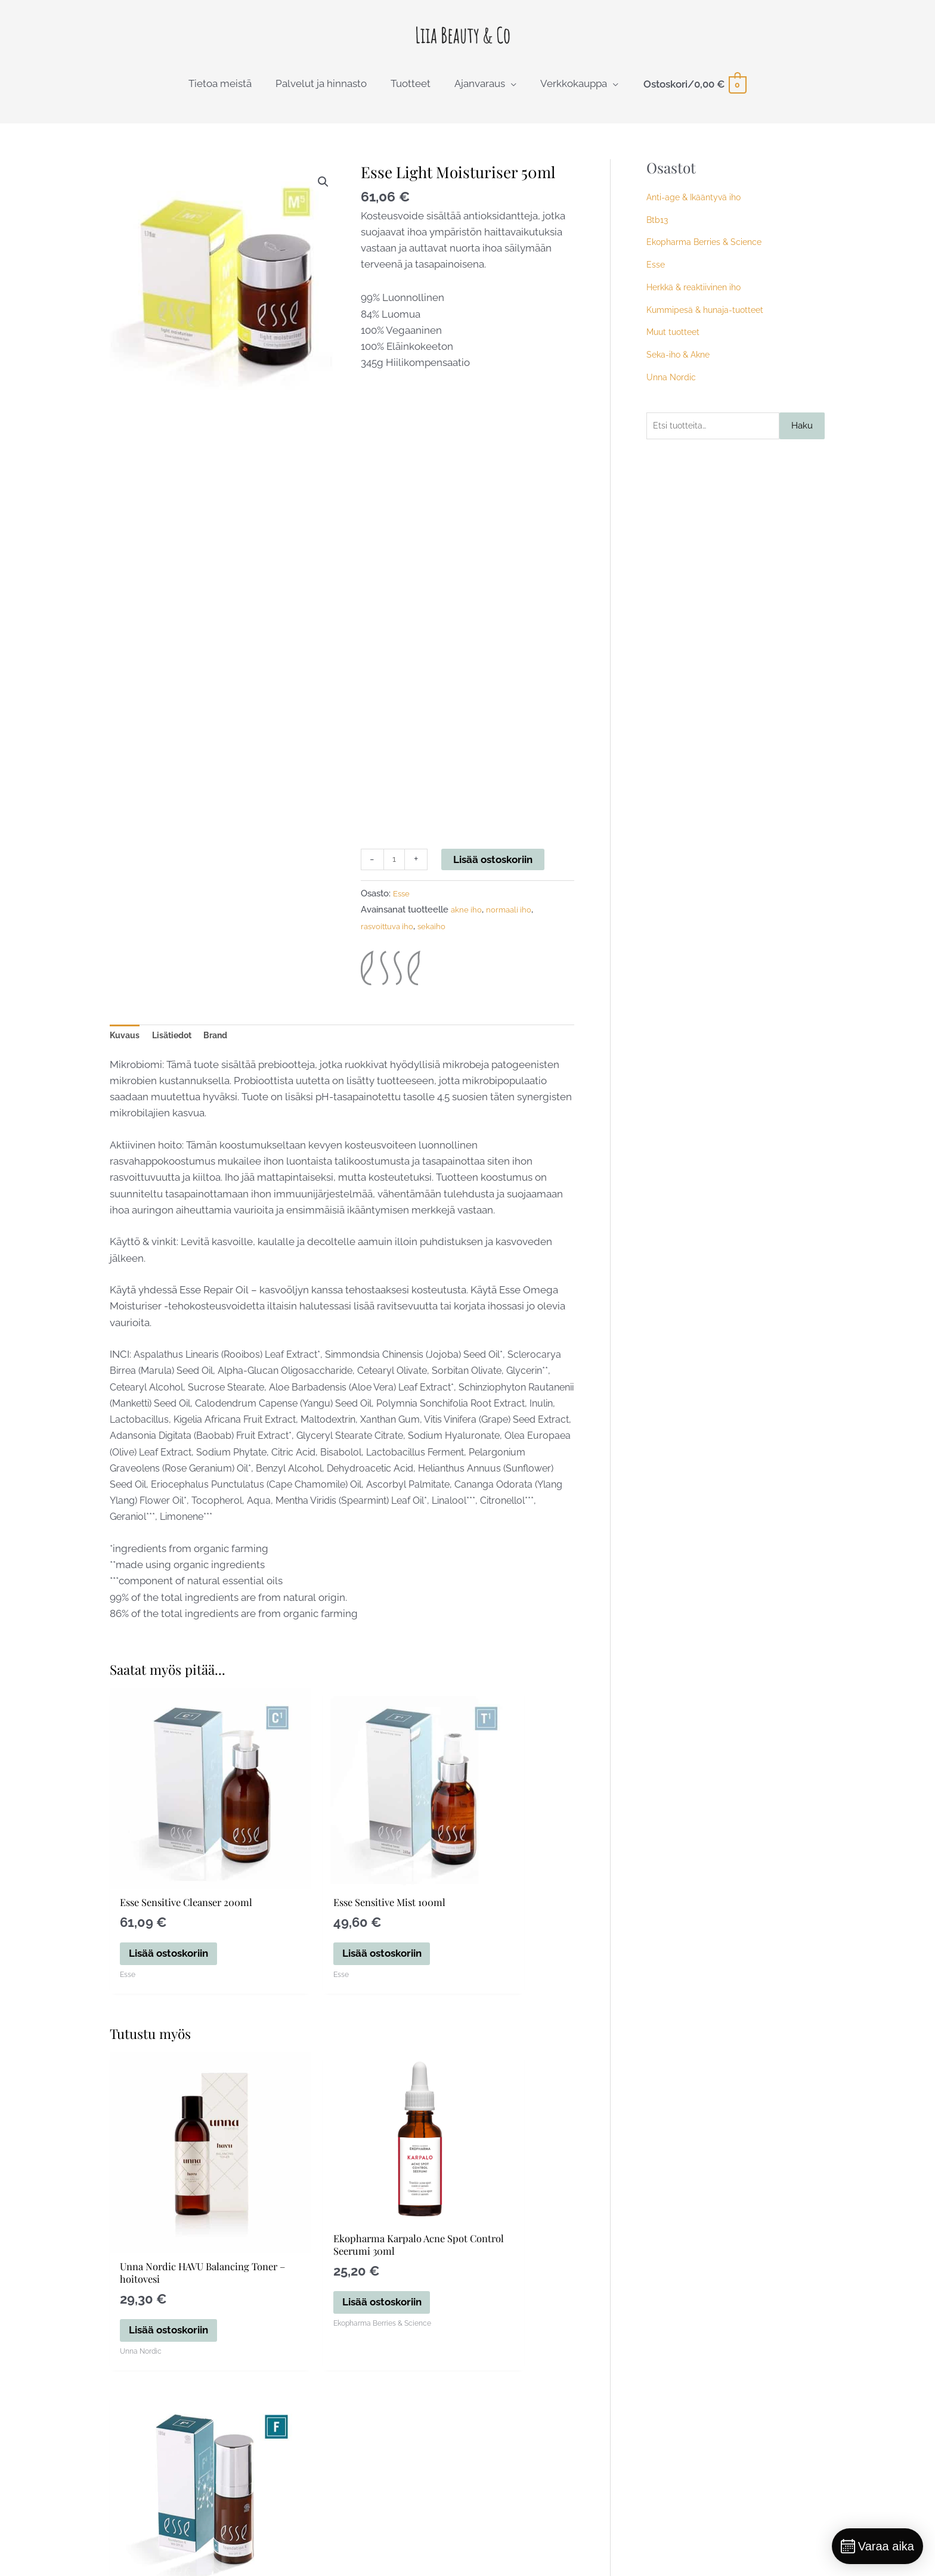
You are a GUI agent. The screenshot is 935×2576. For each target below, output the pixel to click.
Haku (802, 442)
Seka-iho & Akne (680, 370)
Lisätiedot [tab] (182, 1054)
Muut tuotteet (675, 347)
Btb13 (657, 234)
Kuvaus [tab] (127, 1054)
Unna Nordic (672, 392)
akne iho (468, 926)
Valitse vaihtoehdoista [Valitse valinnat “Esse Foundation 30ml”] (498, 2273)
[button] (321, 198)
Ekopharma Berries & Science (707, 257)
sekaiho (440, 943)
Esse (402, 910)
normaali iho (515, 926)
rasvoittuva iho (390, 943)
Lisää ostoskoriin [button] (171, 1940)
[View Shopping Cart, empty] (694, 99)
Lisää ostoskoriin (497, 874)
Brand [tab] (233, 1054)
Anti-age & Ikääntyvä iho (696, 212)
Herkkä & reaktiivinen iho (697, 302)
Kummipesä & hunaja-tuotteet (708, 324)
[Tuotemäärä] (396, 875)
